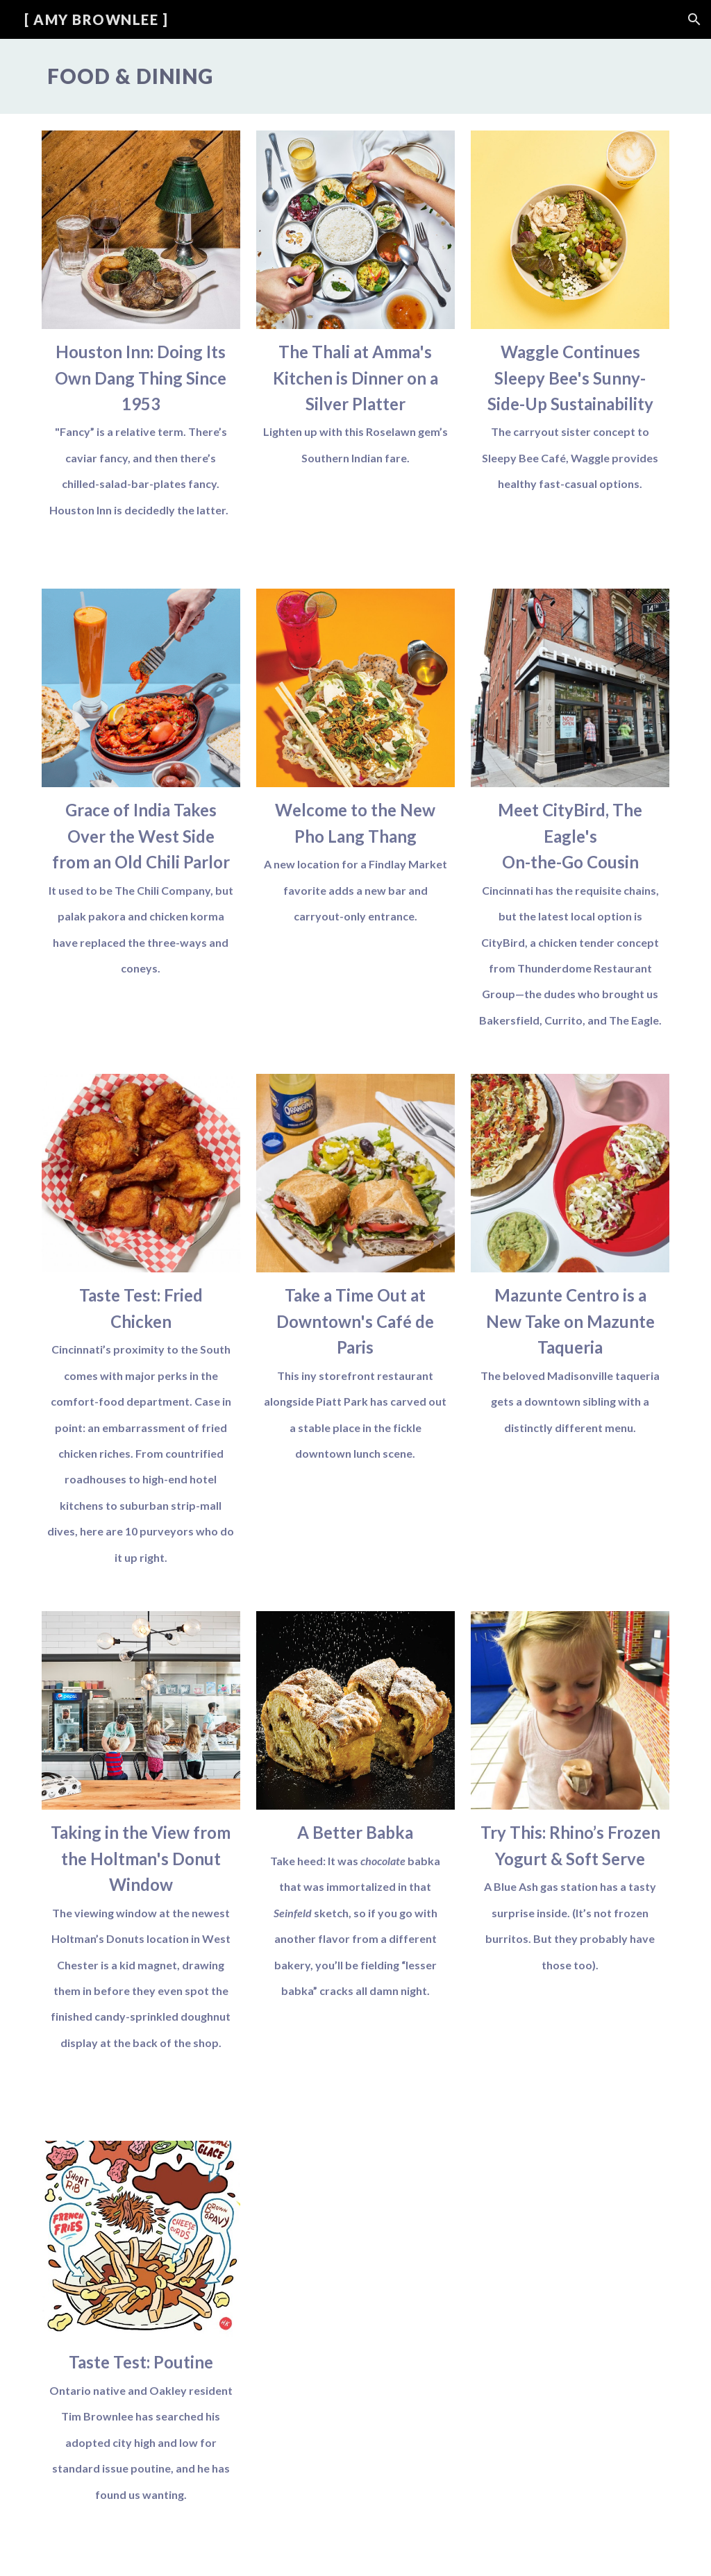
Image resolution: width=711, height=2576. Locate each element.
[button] (694, 19)
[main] (356, 76)
